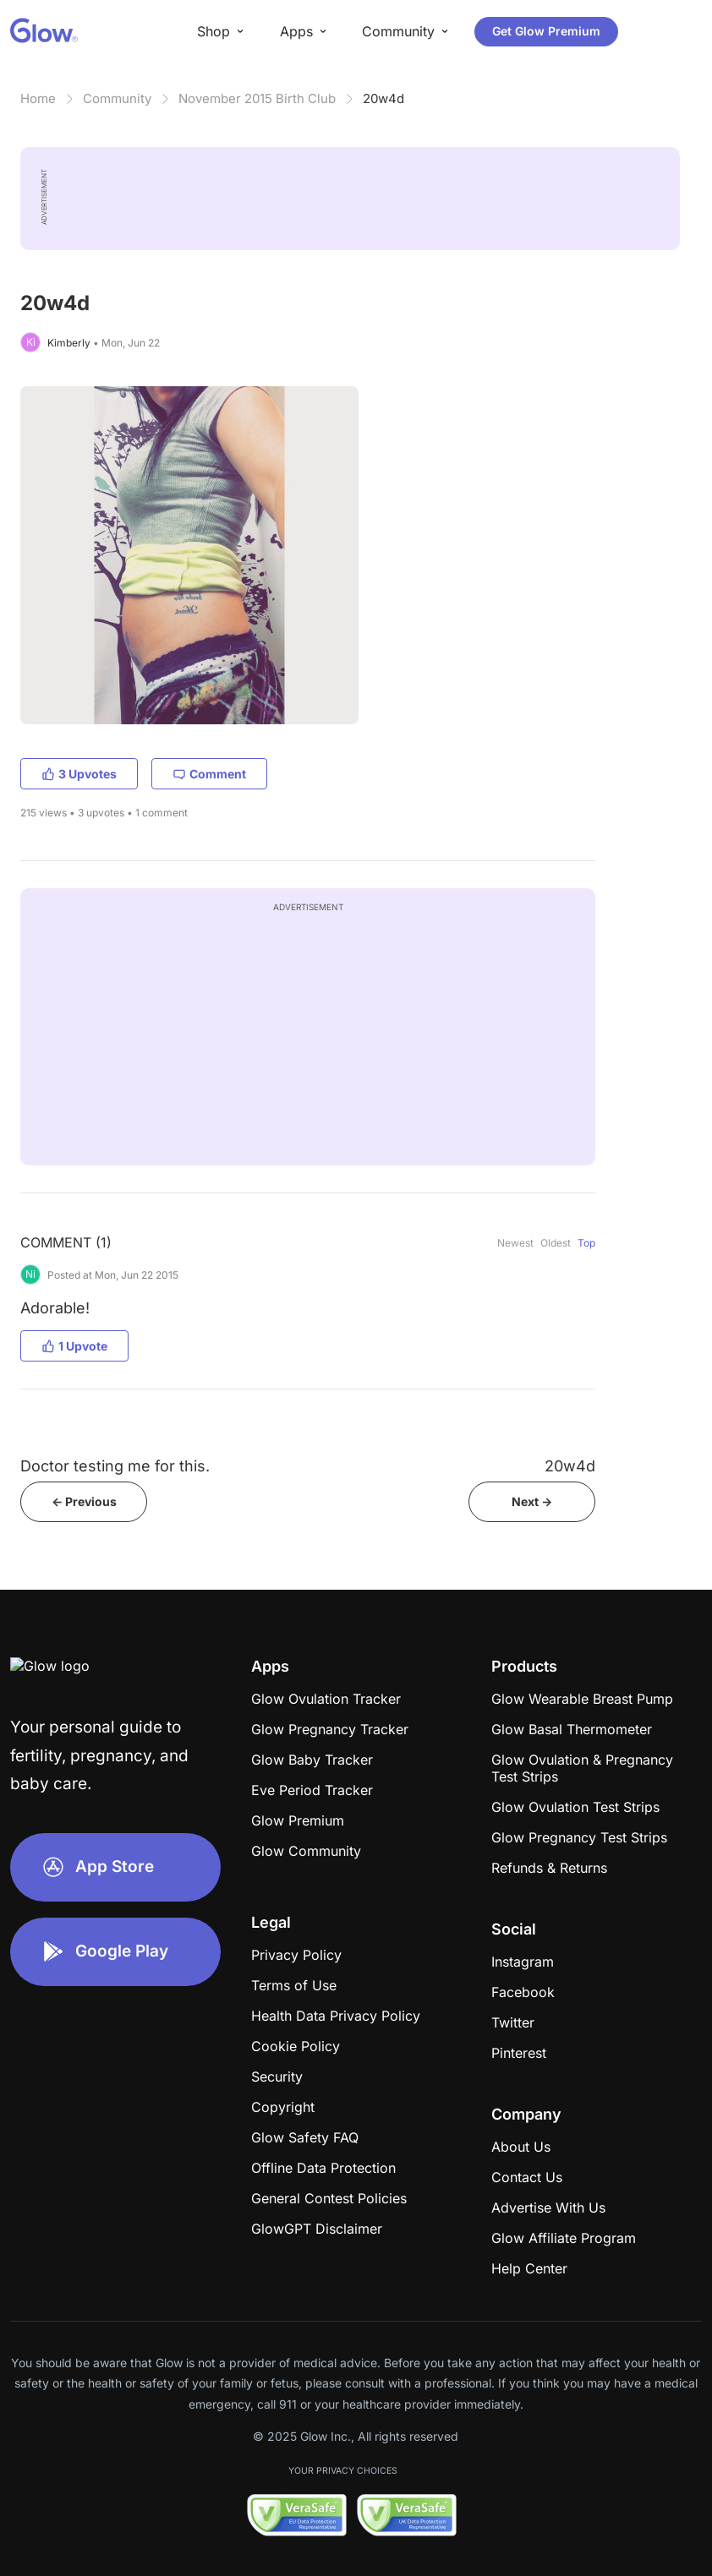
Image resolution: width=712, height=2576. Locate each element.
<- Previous (84, 1501)
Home (38, 98)
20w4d (383, 98)
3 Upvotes (79, 774)
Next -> (532, 1501)
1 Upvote (74, 1346)
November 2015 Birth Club (257, 98)
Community (117, 98)
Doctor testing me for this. (115, 1466)
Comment (209, 774)
